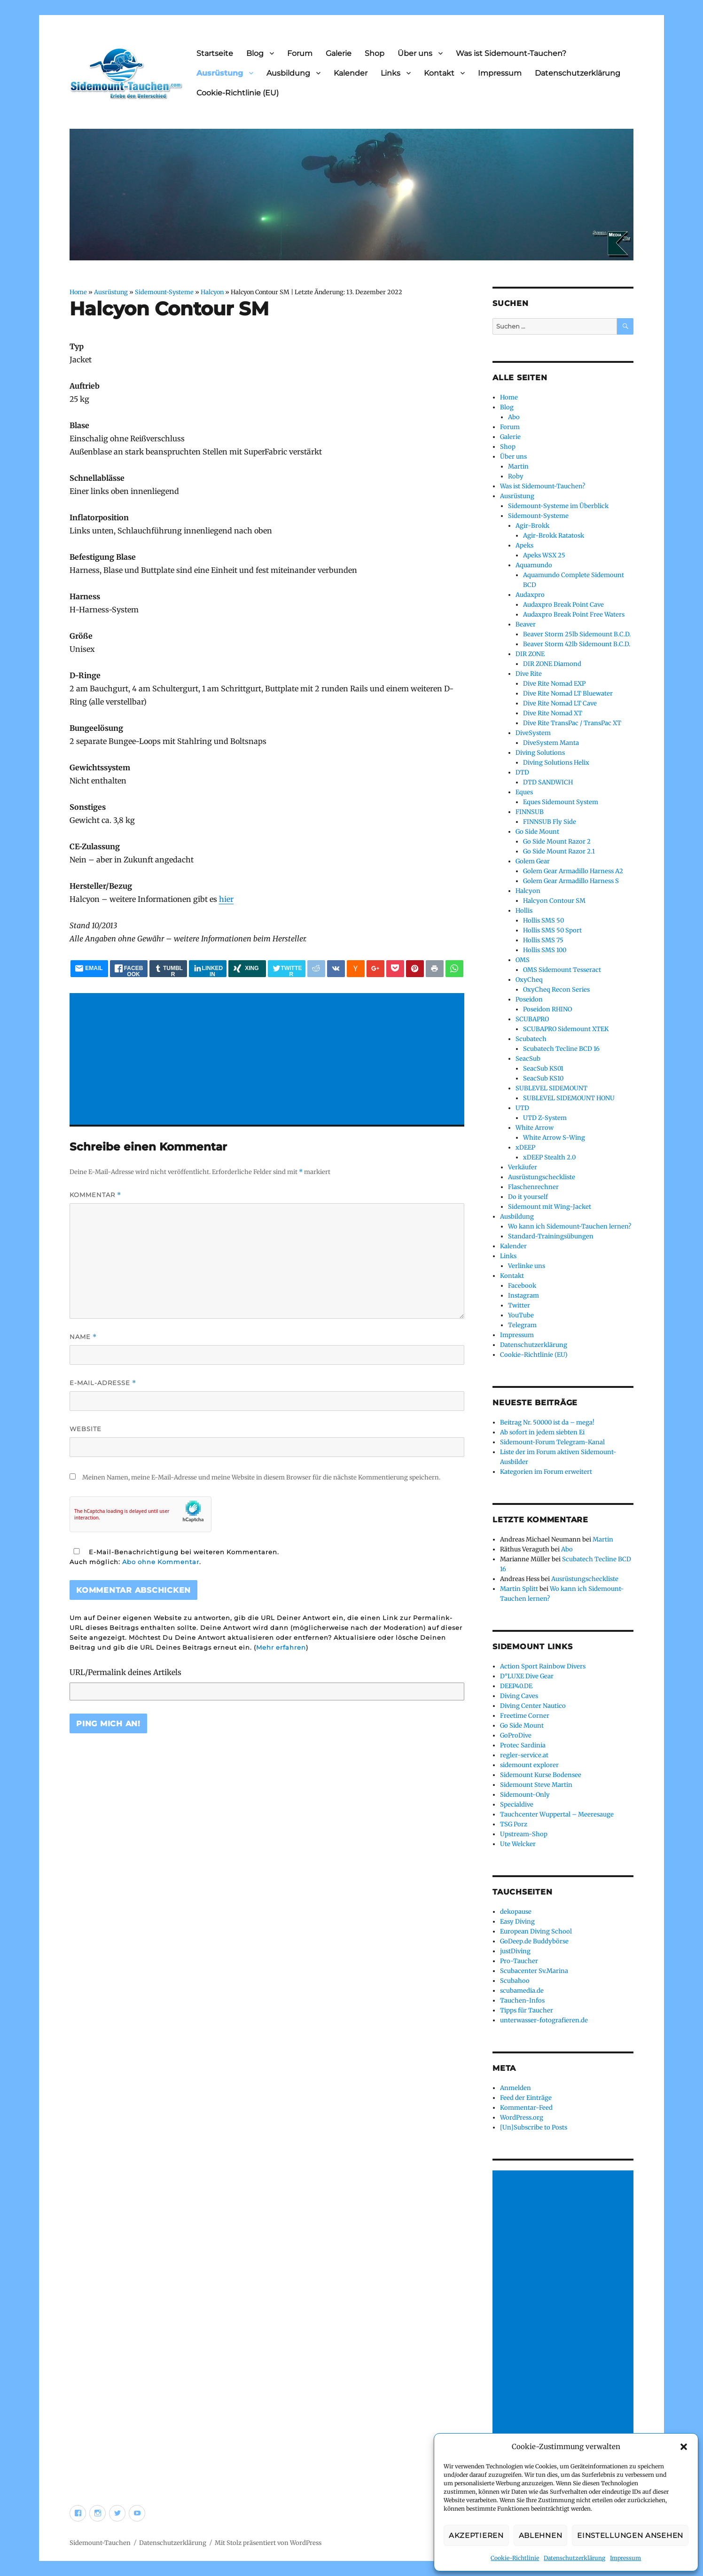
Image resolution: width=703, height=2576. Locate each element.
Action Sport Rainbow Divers (543, 1666)
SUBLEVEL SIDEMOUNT (551, 1088)
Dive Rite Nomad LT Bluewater (568, 693)
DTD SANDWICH (548, 782)
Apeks (524, 545)
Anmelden (515, 2088)
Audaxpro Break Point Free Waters (574, 615)
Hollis (524, 911)
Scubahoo (515, 1981)
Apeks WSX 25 (544, 555)
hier (226, 899)
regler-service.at (524, 1755)
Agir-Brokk (532, 526)
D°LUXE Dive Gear (527, 1676)
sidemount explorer (529, 1765)
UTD (522, 1108)
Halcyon (212, 292)
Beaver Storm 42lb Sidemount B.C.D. (576, 644)
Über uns (415, 53)
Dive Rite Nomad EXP (554, 684)
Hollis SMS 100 (544, 950)
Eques (524, 792)
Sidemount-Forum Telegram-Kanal (552, 1442)
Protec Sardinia (523, 1745)
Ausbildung (288, 73)
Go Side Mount (537, 832)
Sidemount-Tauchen (100, 2543)
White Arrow (535, 1128)
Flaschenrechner (533, 1187)
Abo (514, 417)
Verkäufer (522, 1167)
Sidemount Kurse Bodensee (540, 1775)
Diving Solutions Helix (556, 763)
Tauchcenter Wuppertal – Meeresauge (557, 1814)
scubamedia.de (522, 1991)
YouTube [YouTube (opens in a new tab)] (521, 1315)
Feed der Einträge (526, 2098)
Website (86, 1429)
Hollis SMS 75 (543, 940)
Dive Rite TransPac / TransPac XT (572, 723)
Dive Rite (529, 674)
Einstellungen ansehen (630, 2535)
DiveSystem (533, 733)
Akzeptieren (476, 2535)
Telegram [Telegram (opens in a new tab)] (522, 1325)
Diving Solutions (540, 753)
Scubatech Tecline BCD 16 (561, 1049)
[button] (683, 2446)
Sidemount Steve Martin (536, 1785)
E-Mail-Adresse (103, 1383)
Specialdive (516, 1805)
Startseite (214, 53)
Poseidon (529, 999)
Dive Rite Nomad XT (552, 713)
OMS (523, 960)
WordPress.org (521, 2118)
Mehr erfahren (281, 1647)
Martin (518, 466)
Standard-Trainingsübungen (551, 1236)
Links (390, 73)
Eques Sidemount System (560, 802)
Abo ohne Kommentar (160, 1562)
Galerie (339, 53)
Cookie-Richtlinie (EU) (237, 92)
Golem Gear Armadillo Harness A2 (573, 871)
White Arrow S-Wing (554, 1138)
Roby (515, 476)
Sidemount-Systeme (164, 292)
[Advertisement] (268, 1060)
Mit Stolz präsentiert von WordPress (268, 2543)
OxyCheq (529, 980)
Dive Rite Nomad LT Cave (560, 703)
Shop (374, 53)
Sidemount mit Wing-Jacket (549, 1207)
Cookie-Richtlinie (515, 2557)
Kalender (350, 73)
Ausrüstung (219, 73)
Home (78, 292)
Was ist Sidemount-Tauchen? (511, 53)
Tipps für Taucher (526, 2010)
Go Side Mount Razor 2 (557, 842)
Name (83, 1337)
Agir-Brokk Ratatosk (553, 536)
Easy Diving (517, 1922)
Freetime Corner (524, 1716)
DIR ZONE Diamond (552, 664)
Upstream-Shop (523, 1834)
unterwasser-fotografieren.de (544, 2020)
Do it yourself (528, 1197)
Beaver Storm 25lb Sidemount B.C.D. (577, 634)
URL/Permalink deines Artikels (125, 1672)
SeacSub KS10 (543, 1078)
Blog (255, 53)
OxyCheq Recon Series (556, 990)
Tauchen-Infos (522, 2000)
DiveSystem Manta (551, 743)
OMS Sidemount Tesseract (562, 970)
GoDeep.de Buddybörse (534, 1941)
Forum (299, 53)
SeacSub (528, 1059)
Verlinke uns (526, 1266)
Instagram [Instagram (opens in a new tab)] (523, 1296)
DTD (522, 772)
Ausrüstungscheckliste (541, 1177)
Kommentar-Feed (526, 2108)
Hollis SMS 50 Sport (552, 930)
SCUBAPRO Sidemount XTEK (566, 1029)
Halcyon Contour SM (554, 901)
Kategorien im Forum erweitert (546, 1472)
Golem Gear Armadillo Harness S (571, 881)
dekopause (515, 1912)
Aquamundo (534, 565)
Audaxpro (530, 595)
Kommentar (95, 1195)
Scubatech (531, 1039)
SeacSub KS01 (543, 1069)
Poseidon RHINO (547, 1009)
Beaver (526, 624)
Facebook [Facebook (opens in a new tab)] (522, 1286)
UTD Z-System (545, 1118)
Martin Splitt (519, 1589)
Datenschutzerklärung (574, 2557)
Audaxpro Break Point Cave (563, 605)
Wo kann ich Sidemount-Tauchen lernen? (569, 1226)
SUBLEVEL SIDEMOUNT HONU (569, 1098)
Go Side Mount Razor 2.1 (559, 851)
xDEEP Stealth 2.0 (549, 1157)
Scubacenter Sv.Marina (534, 1971)
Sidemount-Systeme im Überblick (558, 506)
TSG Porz (513, 1824)
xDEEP (525, 1147)
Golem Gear (533, 861)
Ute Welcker (518, 1844)
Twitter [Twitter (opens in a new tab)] (519, 1305)
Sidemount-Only (525, 1795)
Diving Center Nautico (533, 1706)
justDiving (515, 1951)
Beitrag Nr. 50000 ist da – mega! (547, 1422)
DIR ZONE (530, 654)
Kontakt (439, 73)
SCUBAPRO (532, 1019)
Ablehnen (540, 2535)
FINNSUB (530, 812)
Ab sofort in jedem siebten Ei (542, 1432)
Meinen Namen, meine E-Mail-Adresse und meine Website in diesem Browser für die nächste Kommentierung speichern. (261, 1477)
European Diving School (536, 1931)
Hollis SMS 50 (543, 920)
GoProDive (515, 1735)
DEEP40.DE (516, 1686)
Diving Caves (519, 1696)
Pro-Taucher (519, 1961)
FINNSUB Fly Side (549, 822)
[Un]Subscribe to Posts (533, 2127)
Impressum (625, 2557)
